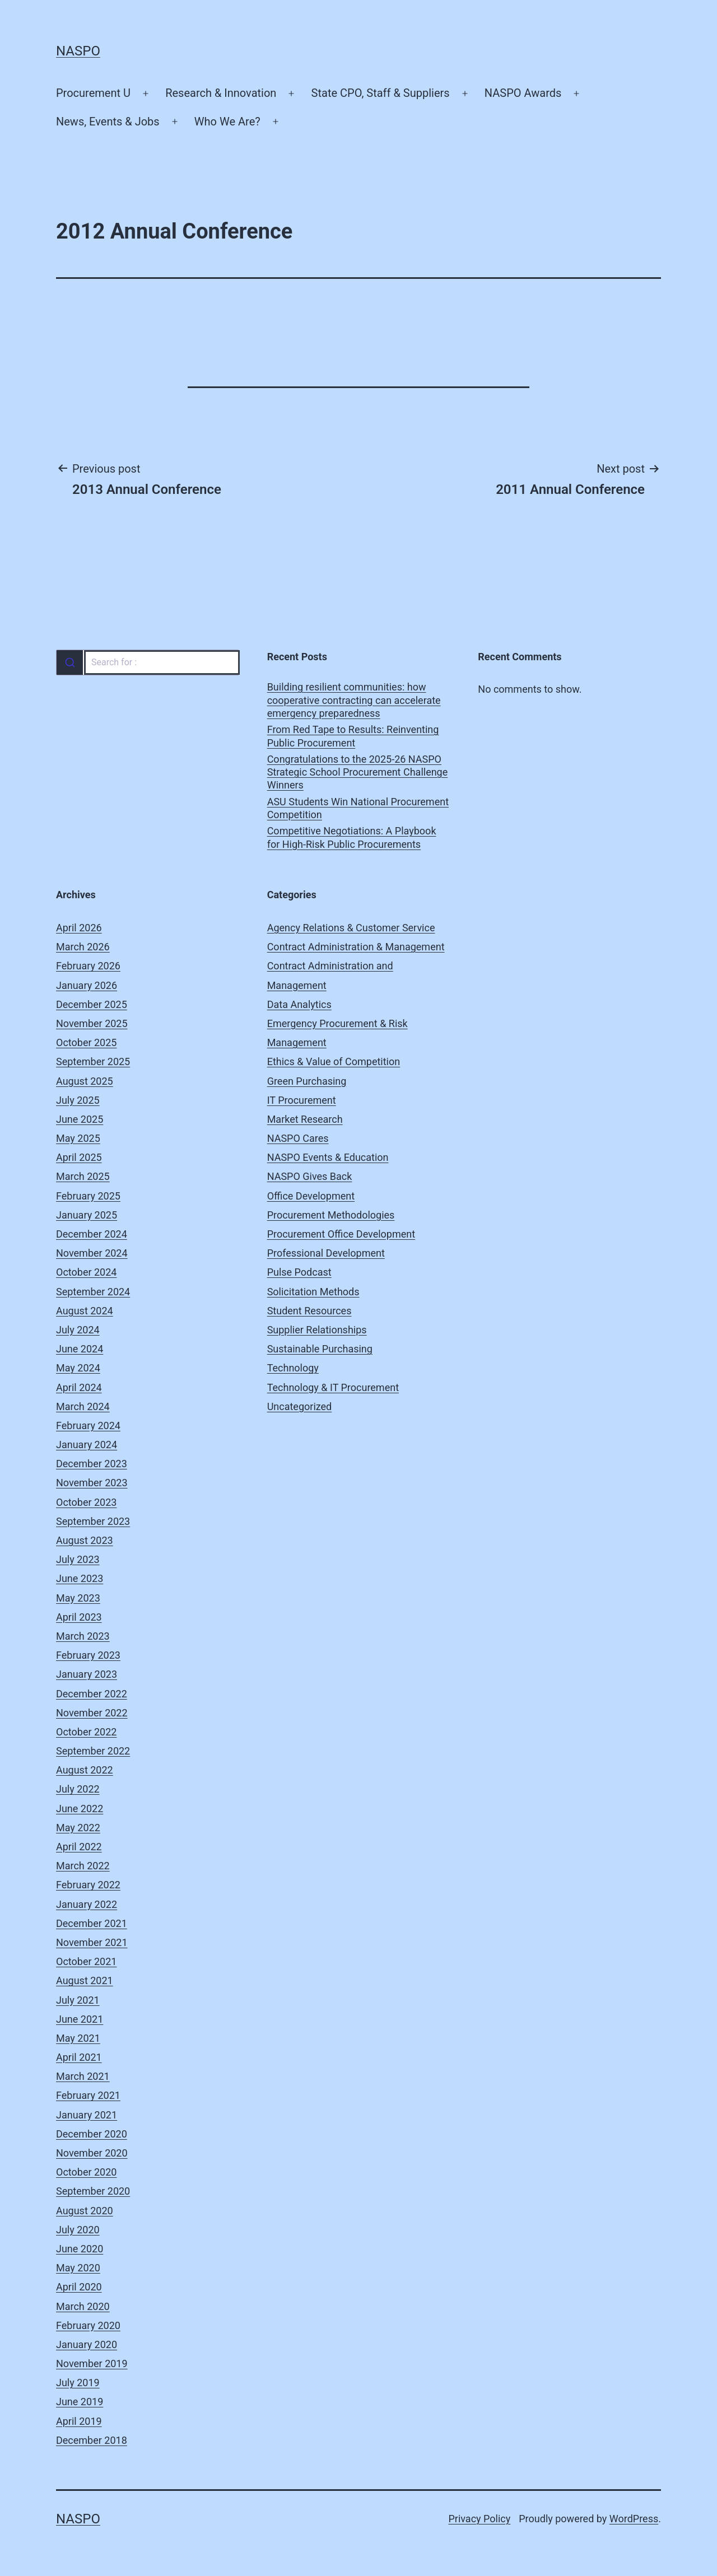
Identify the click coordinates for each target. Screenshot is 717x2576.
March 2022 (83, 1866)
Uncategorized (299, 1406)
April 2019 (79, 2421)
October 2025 (86, 1042)
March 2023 (83, 1636)
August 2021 (84, 1980)
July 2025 (78, 1100)
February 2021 (88, 2095)
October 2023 (86, 1502)
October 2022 (86, 1732)
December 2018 (91, 2440)
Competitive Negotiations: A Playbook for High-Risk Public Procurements (351, 837)
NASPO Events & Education (328, 1157)
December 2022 (91, 1694)
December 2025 (91, 1004)
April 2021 (79, 2057)
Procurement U (93, 93)
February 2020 (88, 2325)
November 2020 (92, 2153)
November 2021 (92, 1942)
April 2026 (79, 928)
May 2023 (78, 1598)
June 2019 (79, 2401)
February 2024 (88, 1425)
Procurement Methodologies (331, 1215)
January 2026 (86, 985)
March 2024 (83, 1406)
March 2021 (83, 2076)
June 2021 (79, 2019)
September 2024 (93, 1292)
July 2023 (78, 1559)
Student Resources (309, 1311)
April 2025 (79, 1157)
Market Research (305, 1119)
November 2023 (92, 1482)
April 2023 (79, 1617)
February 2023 (88, 1655)
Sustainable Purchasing (320, 1349)
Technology (293, 1368)
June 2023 (79, 1578)
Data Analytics (299, 1004)
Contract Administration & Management (356, 947)
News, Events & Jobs (108, 121)
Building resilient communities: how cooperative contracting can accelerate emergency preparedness (354, 700)
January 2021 (86, 2115)
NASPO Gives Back (309, 1176)
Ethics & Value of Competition (334, 1061)
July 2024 (78, 1330)
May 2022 (78, 1827)
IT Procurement (301, 1100)
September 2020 (93, 2191)
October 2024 (86, 1272)
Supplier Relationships (317, 1330)
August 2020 (84, 2210)
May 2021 (78, 2038)
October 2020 (86, 2172)
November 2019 (92, 2363)
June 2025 (79, 1119)
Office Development (311, 1196)
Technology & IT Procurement (333, 1387)
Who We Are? (227, 121)
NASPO (78, 51)
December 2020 (91, 2134)
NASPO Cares (298, 1138)
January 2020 (86, 2344)
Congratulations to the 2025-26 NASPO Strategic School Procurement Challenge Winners (357, 772)
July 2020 (78, 2230)
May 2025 (78, 1138)
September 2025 (93, 1061)
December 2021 (91, 1923)
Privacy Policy (479, 2518)
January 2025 (86, 1215)
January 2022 (86, 1904)
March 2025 (83, 1176)
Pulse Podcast (299, 1272)
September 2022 (93, 1751)
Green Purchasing (307, 1081)
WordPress (633, 2518)
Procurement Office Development (341, 1234)
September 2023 (93, 1521)
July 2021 (78, 2000)
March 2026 (83, 947)
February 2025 (88, 1196)
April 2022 (79, 1846)
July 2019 (78, 2382)
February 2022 (88, 1885)
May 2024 (78, 1368)
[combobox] (147, 662)
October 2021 (86, 1961)
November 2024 (92, 1253)
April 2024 (79, 1387)
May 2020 (78, 2268)
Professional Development (326, 1253)
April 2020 (79, 2287)
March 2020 (83, 2306)
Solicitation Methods (313, 1292)
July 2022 (78, 1789)
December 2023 (91, 1463)
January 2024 (86, 1444)
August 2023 (84, 1540)
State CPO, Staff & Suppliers (380, 93)
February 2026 (88, 966)
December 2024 (91, 1234)
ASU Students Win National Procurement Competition (358, 808)
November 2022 (92, 1713)
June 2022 (79, 1808)
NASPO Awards (523, 93)
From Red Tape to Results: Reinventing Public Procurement (353, 736)
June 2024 (79, 1349)
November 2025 (92, 1023)
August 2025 (84, 1081)
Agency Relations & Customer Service (351, 928)
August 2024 (84, 1311)
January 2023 (86, 1674)
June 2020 (79, 2249)
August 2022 (84, 1770)
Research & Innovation (220, 93)
